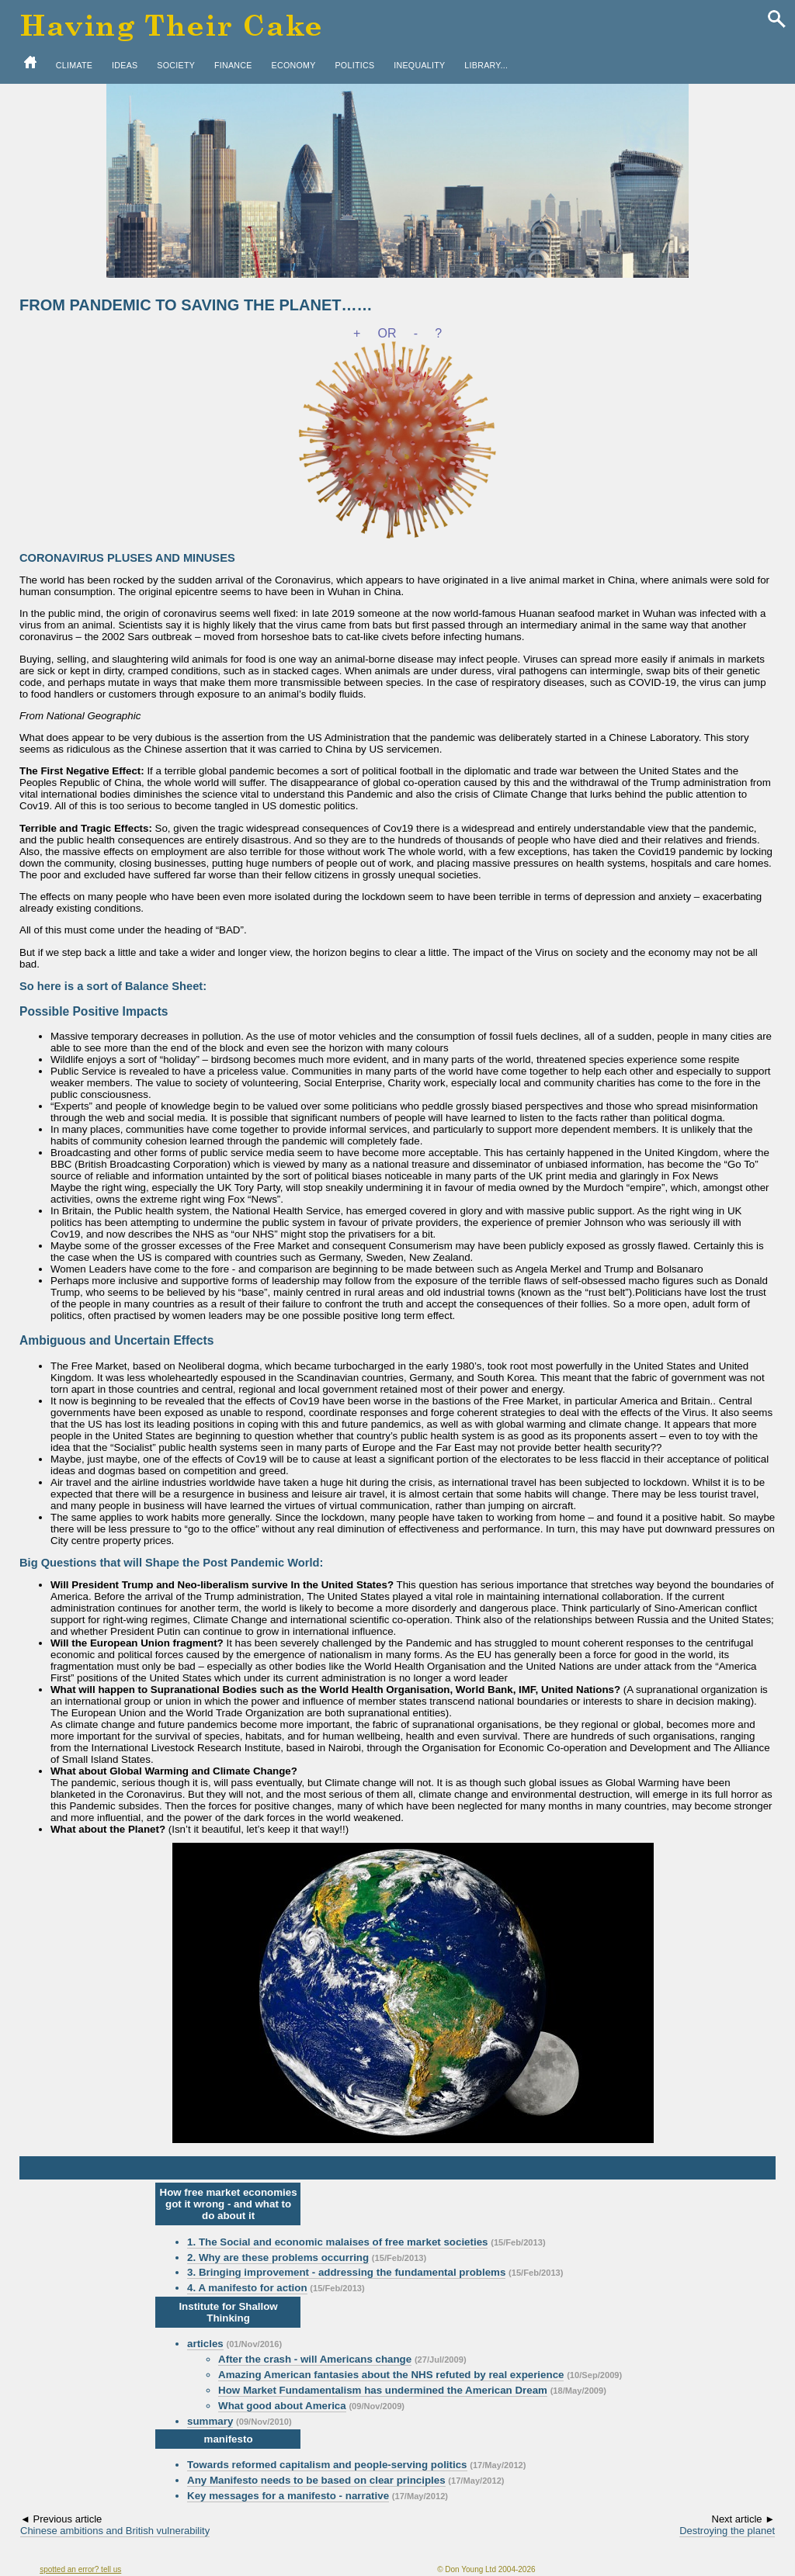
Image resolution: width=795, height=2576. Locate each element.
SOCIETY (176, 65)
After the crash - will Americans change (314, 2359)
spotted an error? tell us (80, 2569)
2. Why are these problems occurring (278, 2257)
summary (210, 2421)
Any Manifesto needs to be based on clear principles (316, 2480)
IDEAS (124, 65)
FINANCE (233, 65)
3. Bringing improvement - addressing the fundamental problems (346, 2272)
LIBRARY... (486, 65)
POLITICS (354, 65)
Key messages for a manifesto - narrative (288, 2496)
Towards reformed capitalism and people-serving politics (327, 2464)
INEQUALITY (419, 65)
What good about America (282, 2406)
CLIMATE (74, 65)
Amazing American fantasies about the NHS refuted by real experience (391, 2374)
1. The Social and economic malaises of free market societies (337, 2242)
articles (205, 2343)
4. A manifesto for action (247, 2288)
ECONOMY (294, 65)
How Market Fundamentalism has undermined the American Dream (382, 2390)
